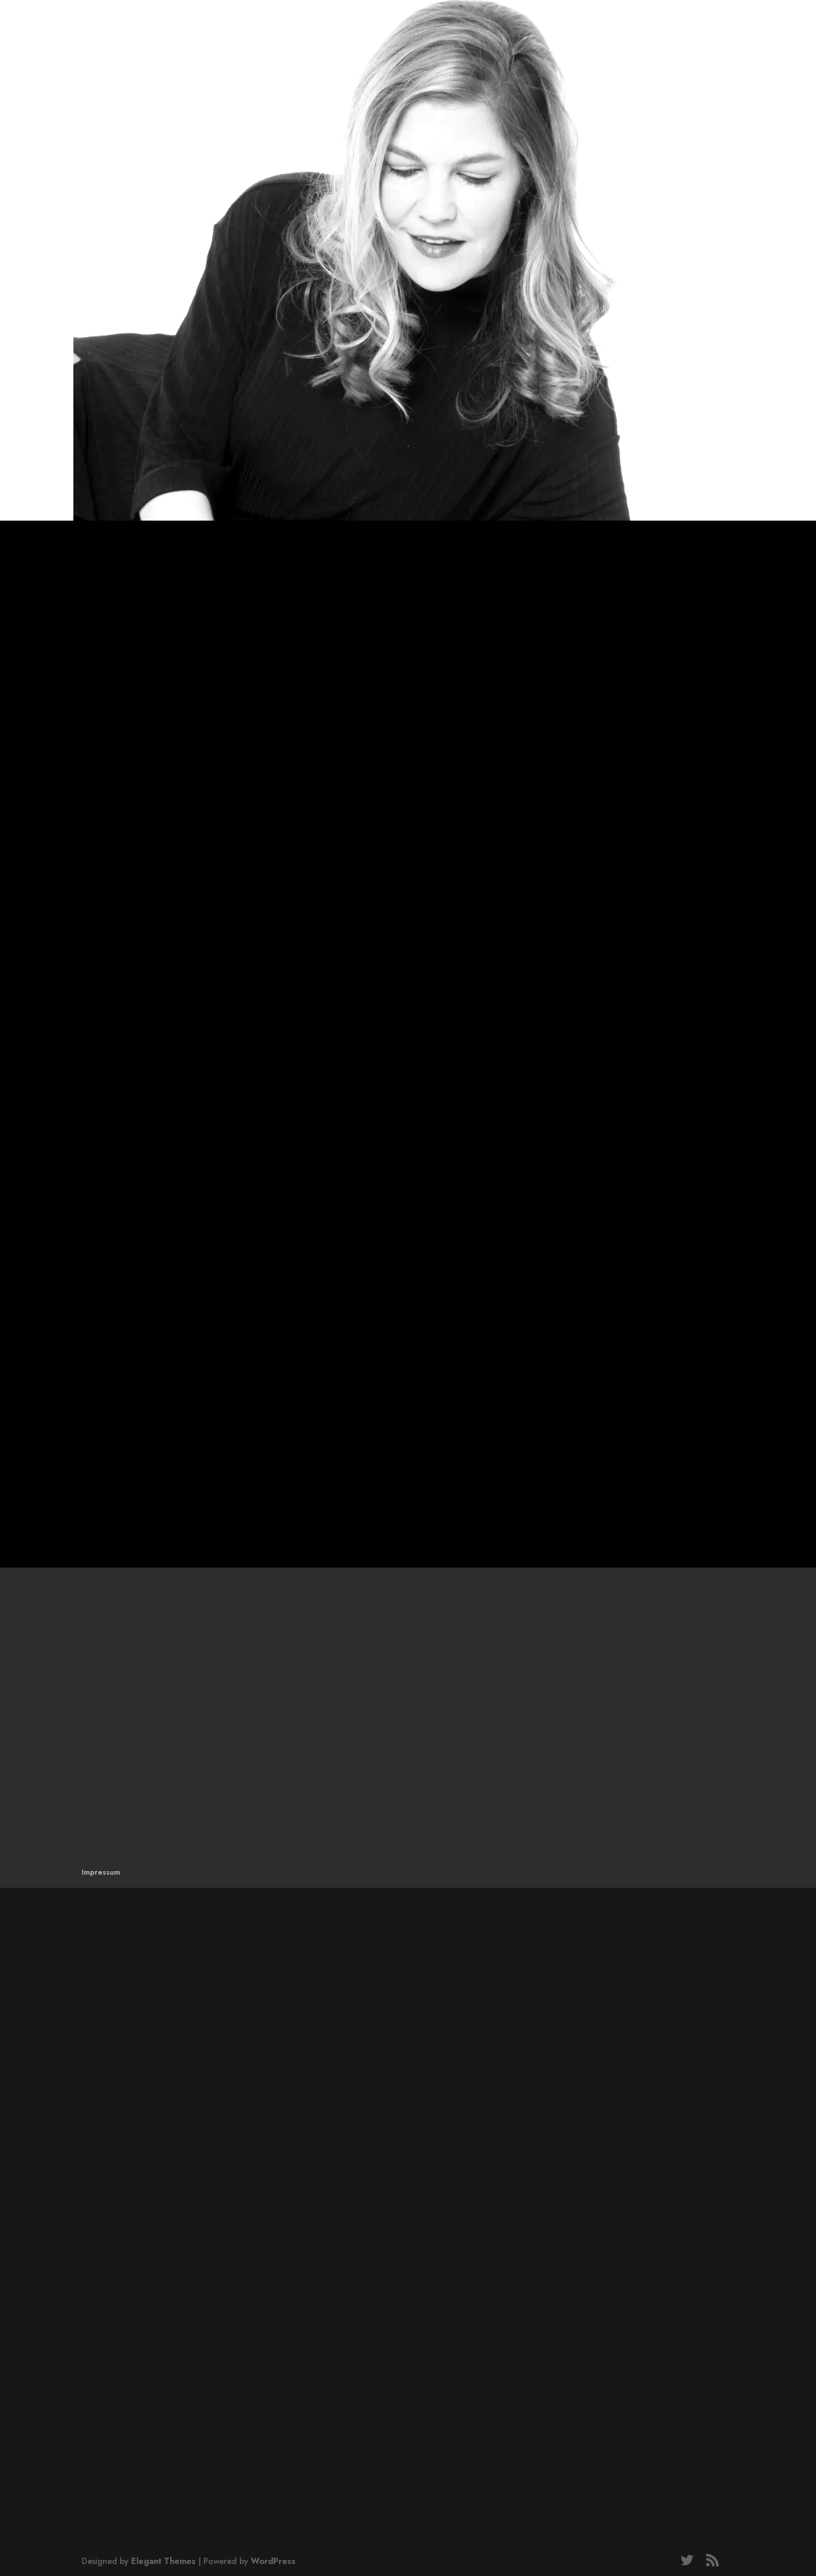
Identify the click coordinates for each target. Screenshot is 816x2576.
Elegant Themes (163, 2561)
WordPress (273, 2561)
